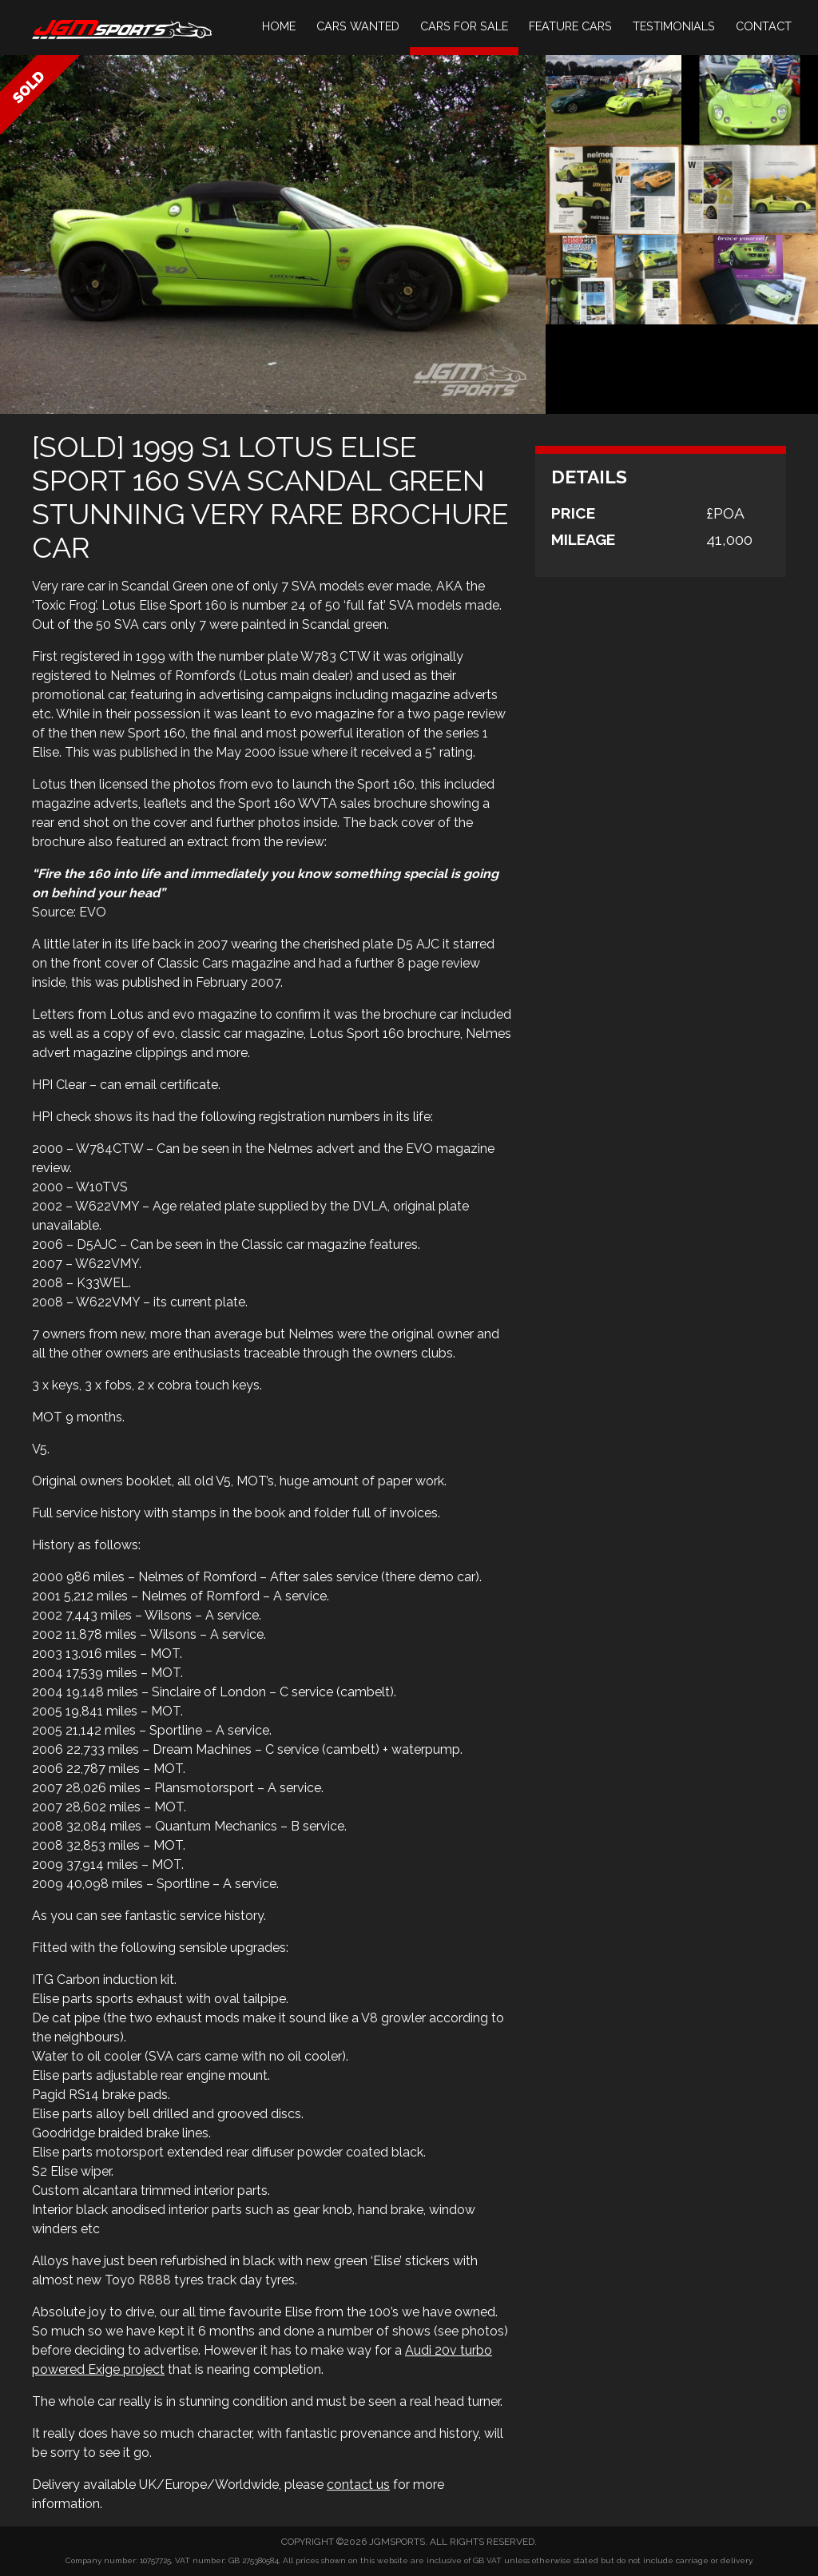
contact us (358, 2484)
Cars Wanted (357, 26)
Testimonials (674, 26)
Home (279, 26)
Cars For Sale (464, 26)
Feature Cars (570, 26)
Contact (764, 26)
